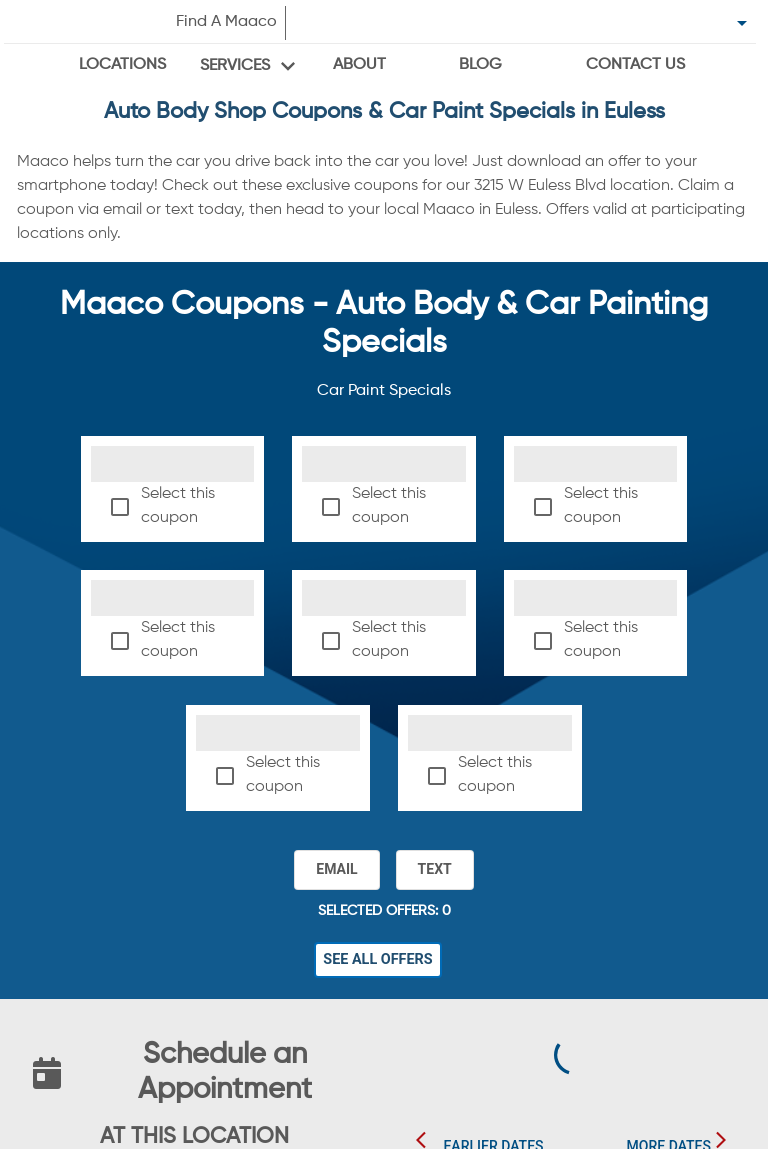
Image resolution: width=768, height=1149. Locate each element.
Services (235, 66)
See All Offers (378, 960)
